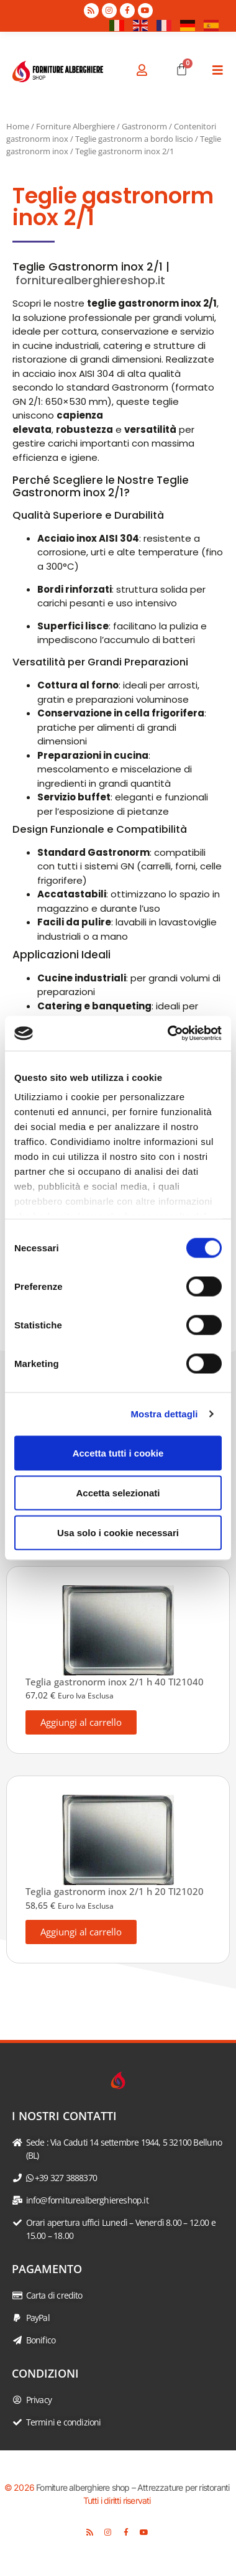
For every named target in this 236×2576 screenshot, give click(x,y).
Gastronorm (144, 126)
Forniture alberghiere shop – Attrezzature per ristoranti (132, 2487)
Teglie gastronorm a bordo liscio (134, 138)
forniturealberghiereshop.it (90, 280)
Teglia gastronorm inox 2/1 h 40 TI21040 (114, 1681)
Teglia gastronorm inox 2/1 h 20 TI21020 (114, 1891)
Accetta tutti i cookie (118, 1452)
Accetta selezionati (118, 1492)
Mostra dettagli (163, 1414)
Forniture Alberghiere (75, 126)
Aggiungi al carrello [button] (81, 1722)
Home (17, 126)
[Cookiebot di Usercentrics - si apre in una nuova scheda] (169, 1034)
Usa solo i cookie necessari (118, 1532)
